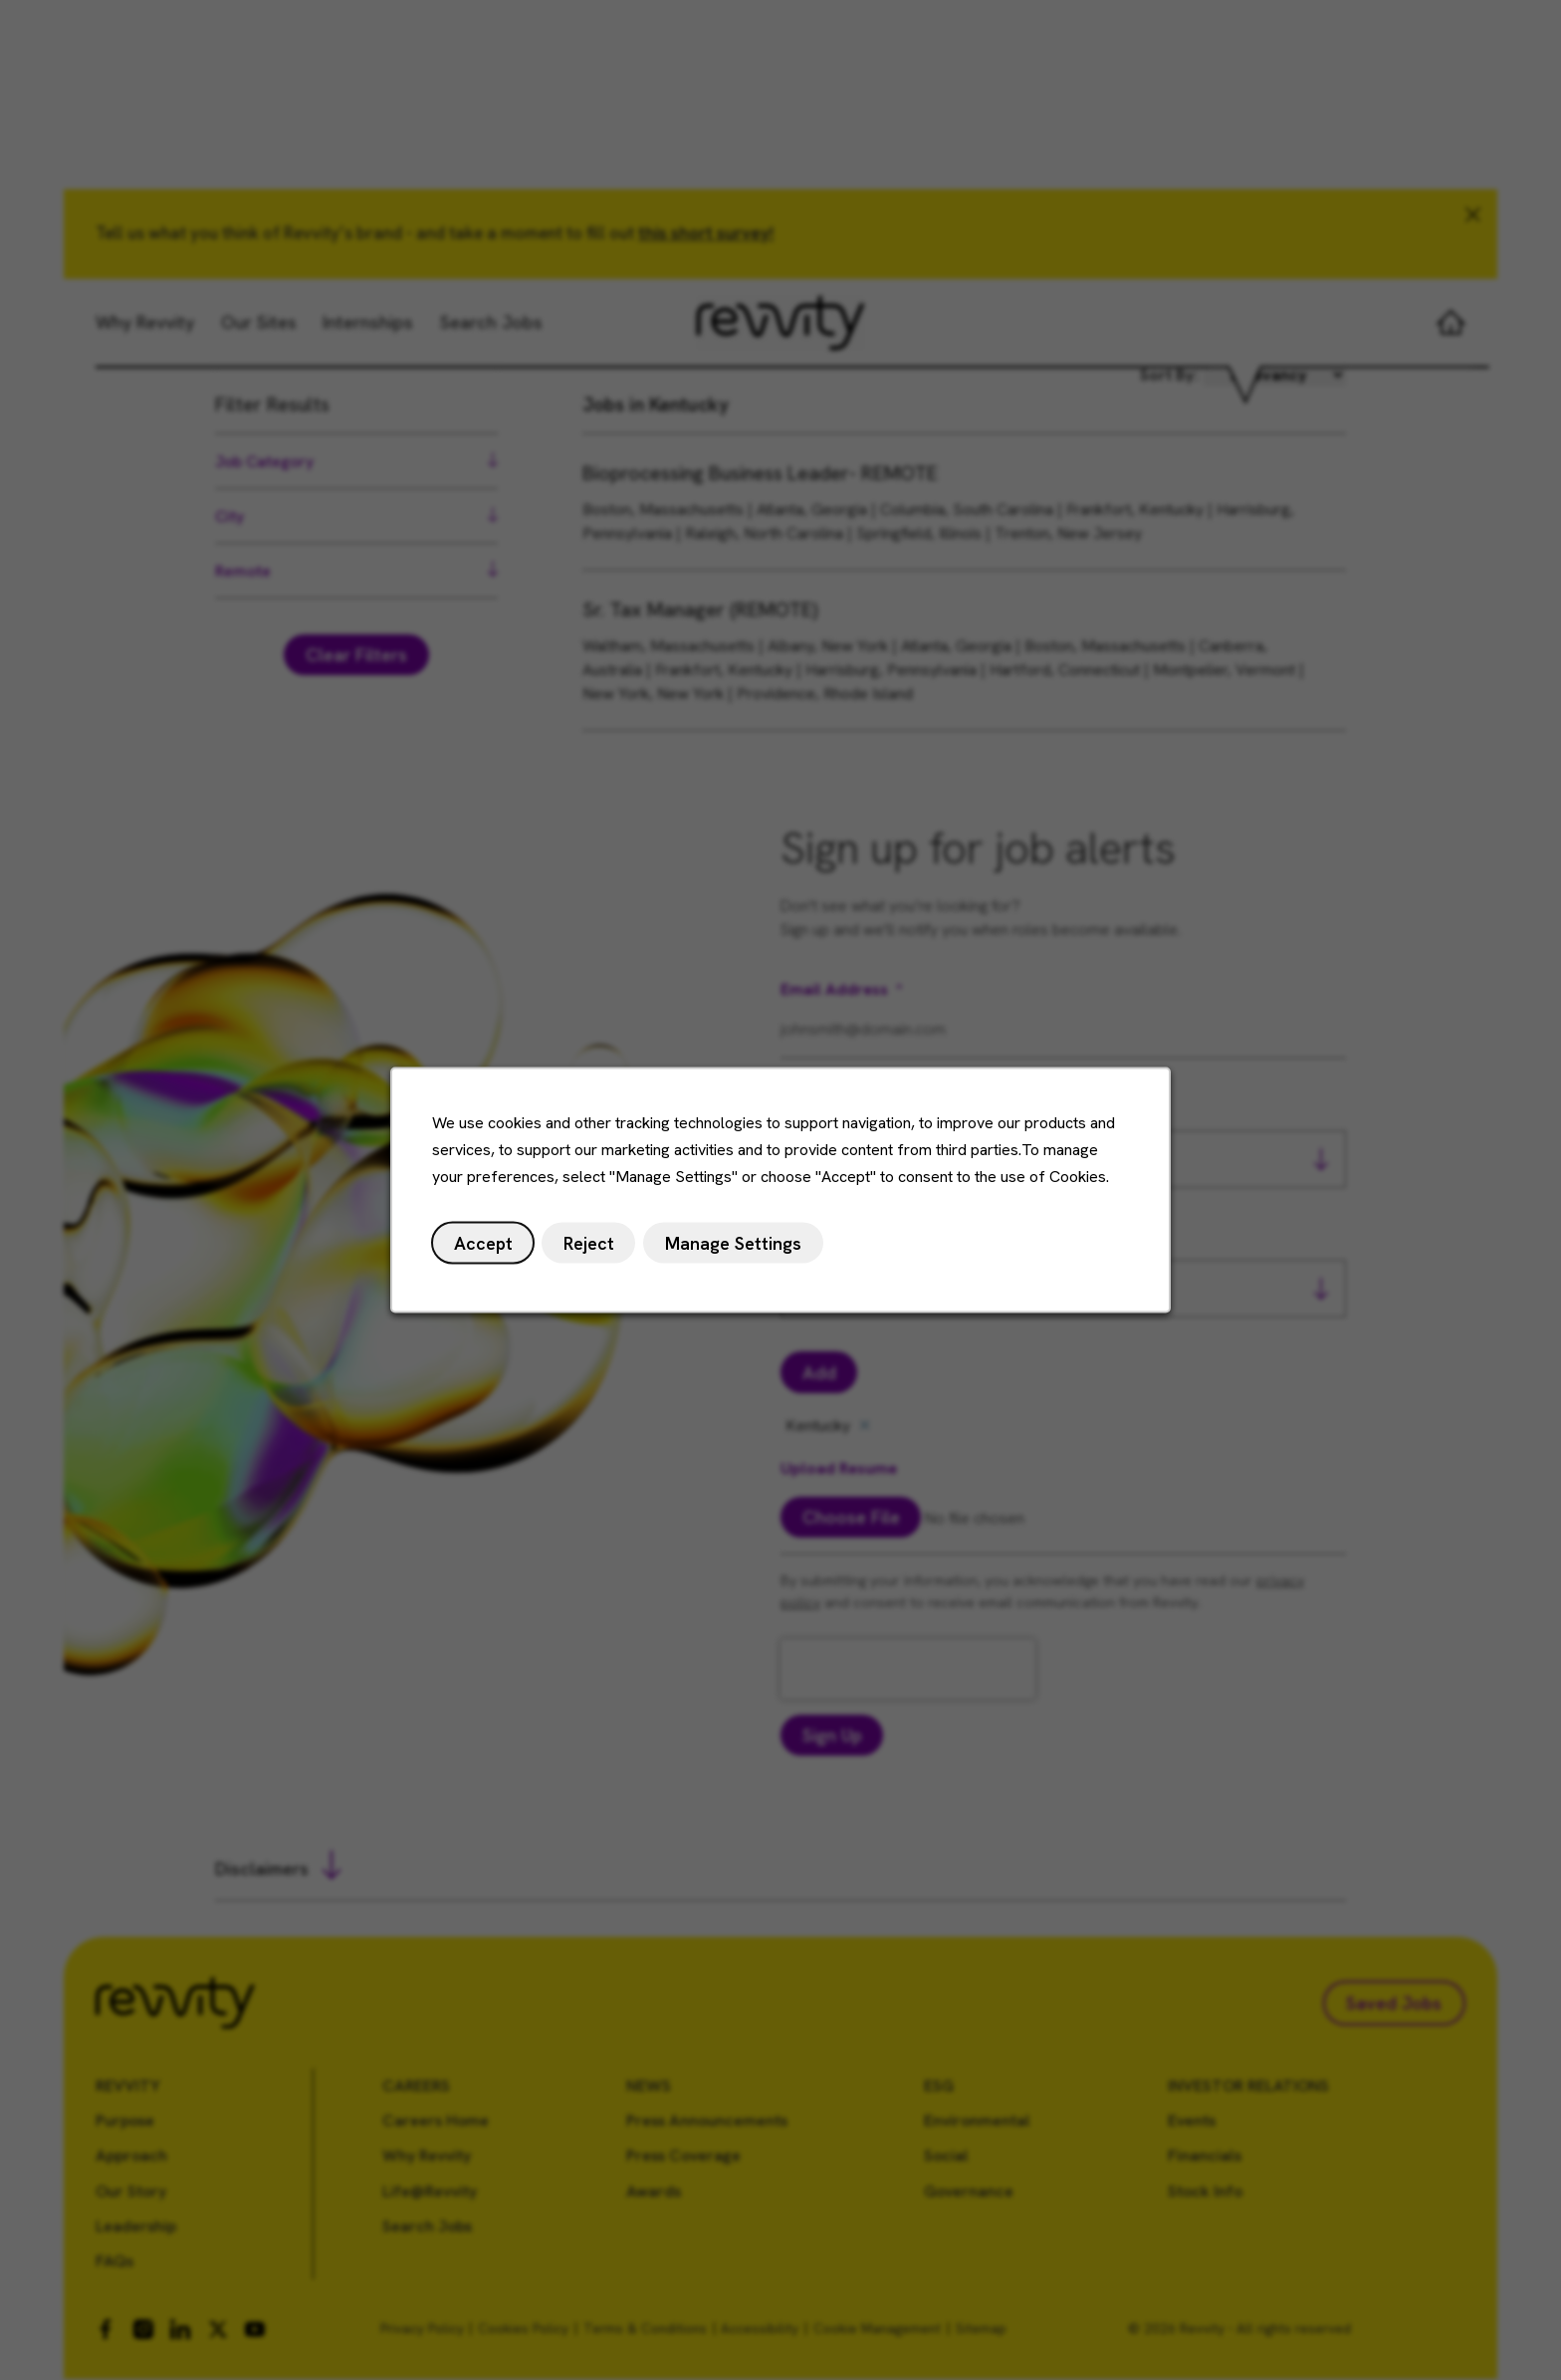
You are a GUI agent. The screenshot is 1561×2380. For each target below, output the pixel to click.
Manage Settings (733, 1244)
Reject (589, 1244)
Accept (485, 1244)
